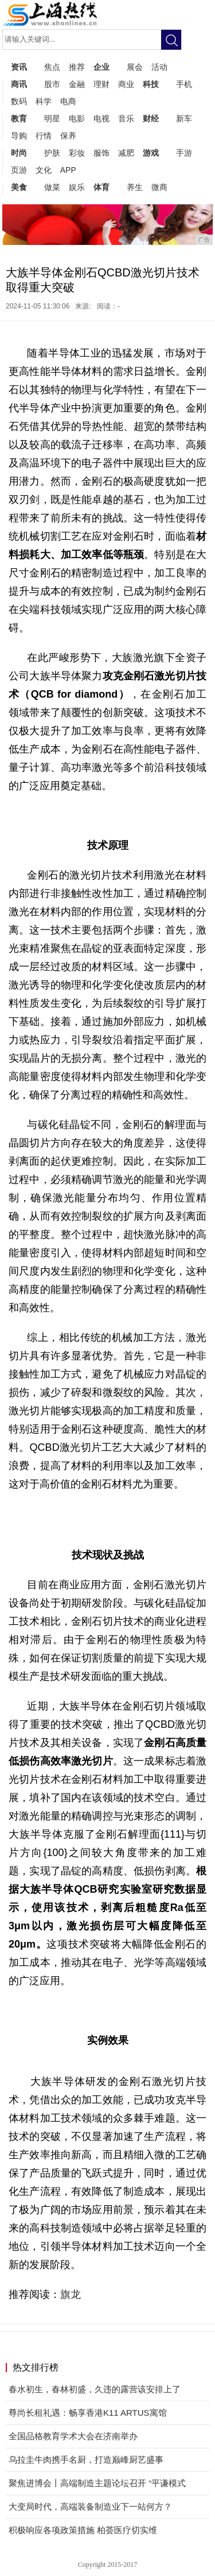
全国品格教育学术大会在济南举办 (73, 2436)
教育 (19, 118)
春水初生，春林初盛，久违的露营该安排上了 (95, 2389)
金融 (77, 84)
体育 (101, 187)
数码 (19, 101)
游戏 (151, 152)
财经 (151, 118)
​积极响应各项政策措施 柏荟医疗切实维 (83, 2530)
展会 (135, 67)
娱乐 (77, 187)
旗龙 (70, 2294)
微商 (159, 187)
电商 (68, 101)
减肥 (126, 152)
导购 (19, 135)
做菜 (52, 187)
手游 (184, 152)
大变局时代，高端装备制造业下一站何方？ (90, 2506)
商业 (126, 84)
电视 (101, 118)
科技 (151, 84)
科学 (44, 101)
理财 (101, 84)
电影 (77, 118)
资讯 (19, 67)
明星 (52, 118)
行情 (44, 135)
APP (68, 170)
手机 (184, 84)
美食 (19, 187)
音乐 (126, 118)
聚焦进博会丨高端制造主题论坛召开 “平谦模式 (97, 2483)
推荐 (77, 67)
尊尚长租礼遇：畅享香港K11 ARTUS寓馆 (88, 2412)
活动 (159, 67)
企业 (101, 67)
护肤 (52, 152)
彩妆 (77, 152)
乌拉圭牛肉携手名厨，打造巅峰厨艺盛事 (86, 2459)
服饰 (101, 152)
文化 (44, 170)
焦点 (52, 67)
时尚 (19, 152)
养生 (135, 187)
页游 (19, 170)
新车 (184, 118)
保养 (68, 135)
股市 (52, 84)
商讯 (19, 84)
